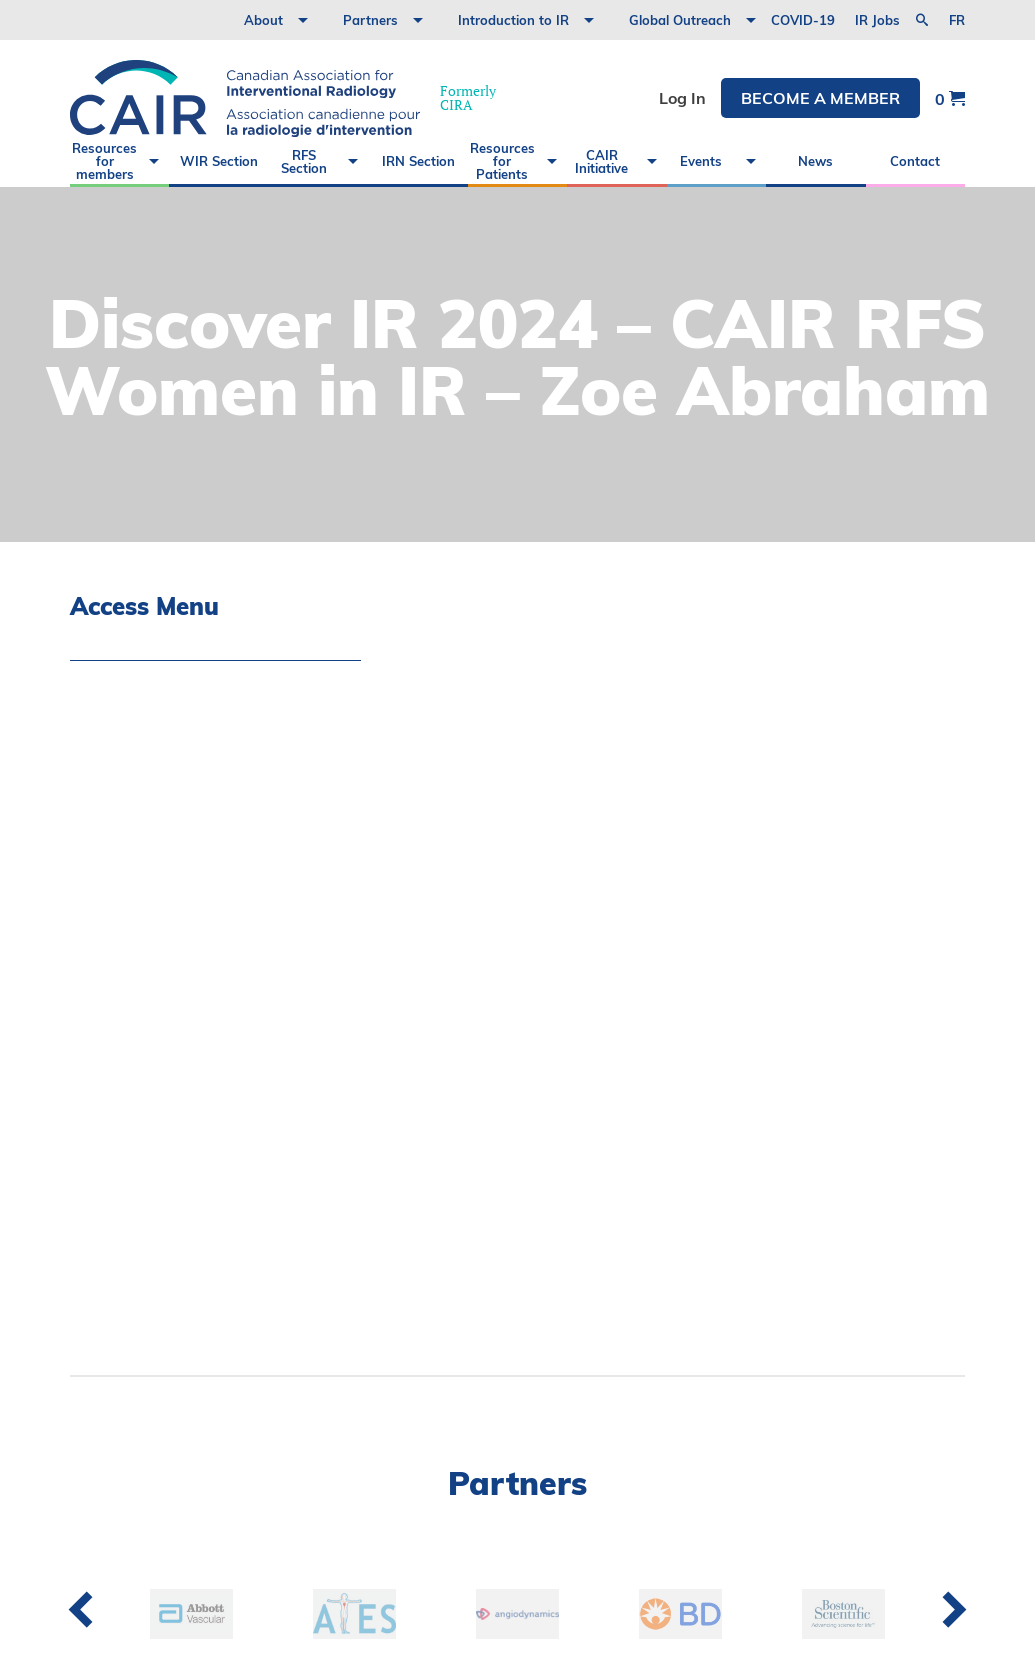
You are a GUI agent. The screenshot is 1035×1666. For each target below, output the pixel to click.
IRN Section (418, 161)
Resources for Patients (502, 161)
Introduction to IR (513, 20)
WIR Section (219, 161)
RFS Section (304, 161)
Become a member (820, 98)
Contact (915, 161)
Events (701, 161)
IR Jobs (877, 20)
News (815, 161)
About (263, 20)
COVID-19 (803, 20)
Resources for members (104, 161)
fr (957, 20)
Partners (370, 20)
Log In (682, 98)
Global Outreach (680, 20)
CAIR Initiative (601, 161)
